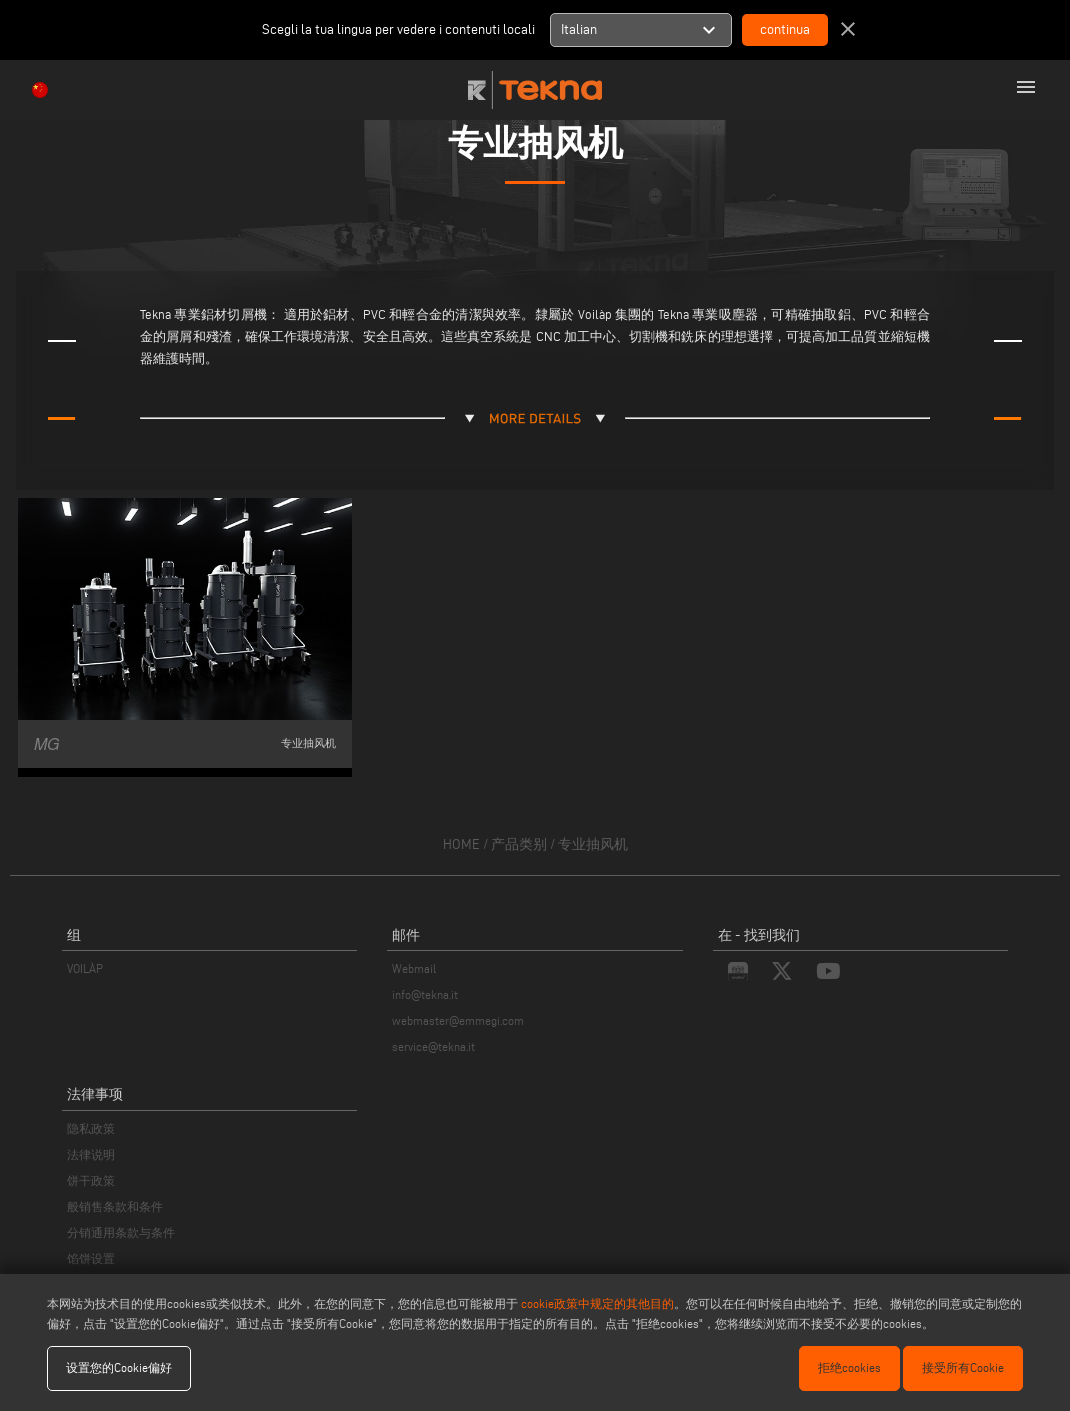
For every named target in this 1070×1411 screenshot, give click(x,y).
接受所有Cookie (963, 1367)
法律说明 (91, 1154)
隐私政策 (91, 1128)
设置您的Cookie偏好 (119, 1367)
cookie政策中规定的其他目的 (597, 1303)
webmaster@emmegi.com (458, 1020)
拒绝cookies (849, 1367)
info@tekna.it (425, 994)
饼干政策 (91, 1180)
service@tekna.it (433, 1046)
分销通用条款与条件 (121, 1232)
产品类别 (519, 844)
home (461, 844)
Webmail (414, 968)
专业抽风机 (593, 844)
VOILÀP (85, 968)
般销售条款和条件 (115, 1206)
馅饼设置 (91, 1258)
